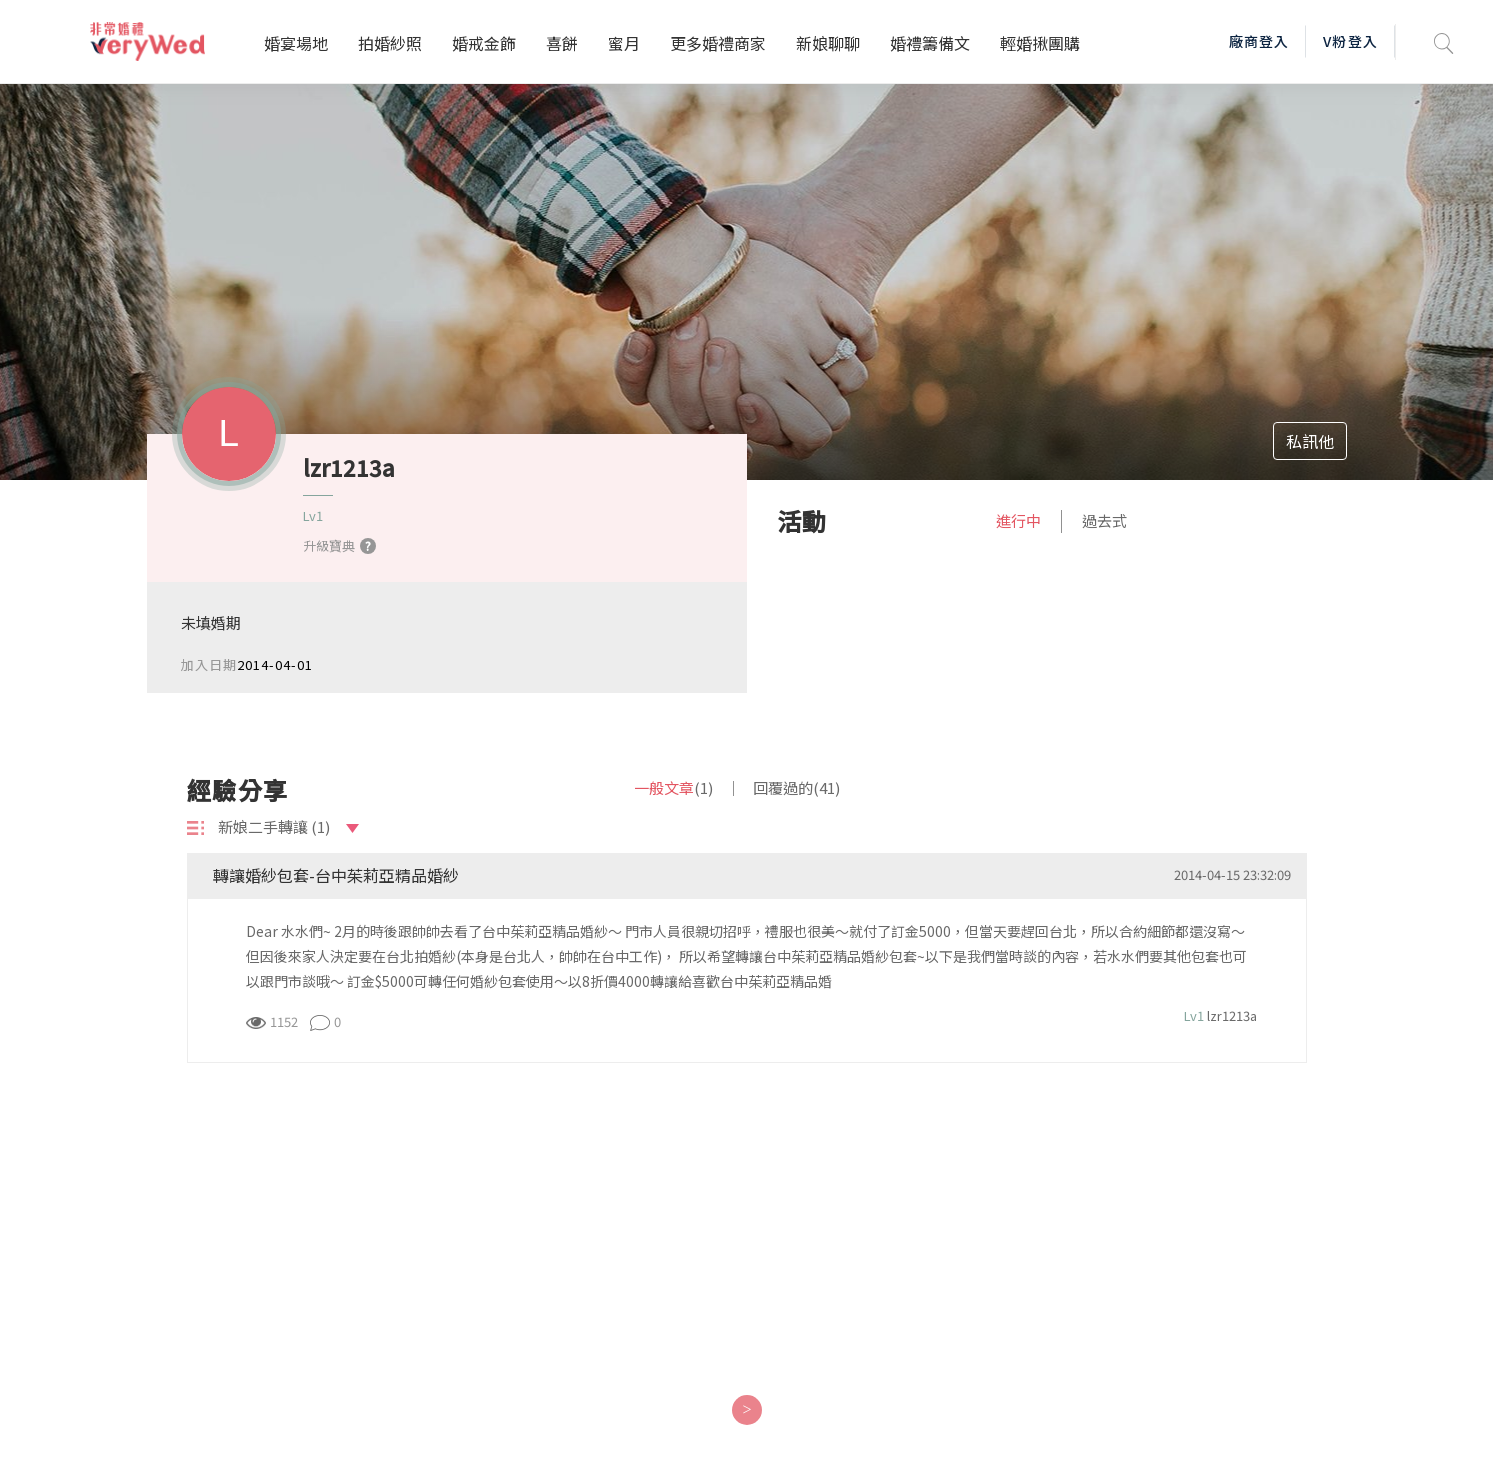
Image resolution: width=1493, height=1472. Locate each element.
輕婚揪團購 (1040, 43)
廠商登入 (1259, 41)
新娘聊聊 (828, 43)
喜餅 (562, 43)
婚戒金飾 (484, 43)
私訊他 (1310, 441)
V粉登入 (1350, 41)
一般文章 (673, 787)
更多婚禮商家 (718, 43)
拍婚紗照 (390, 43)
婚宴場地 (296, 43)
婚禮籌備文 (930, 43)
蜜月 (624, 43)
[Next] (746, 1410)
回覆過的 (796, 787)
